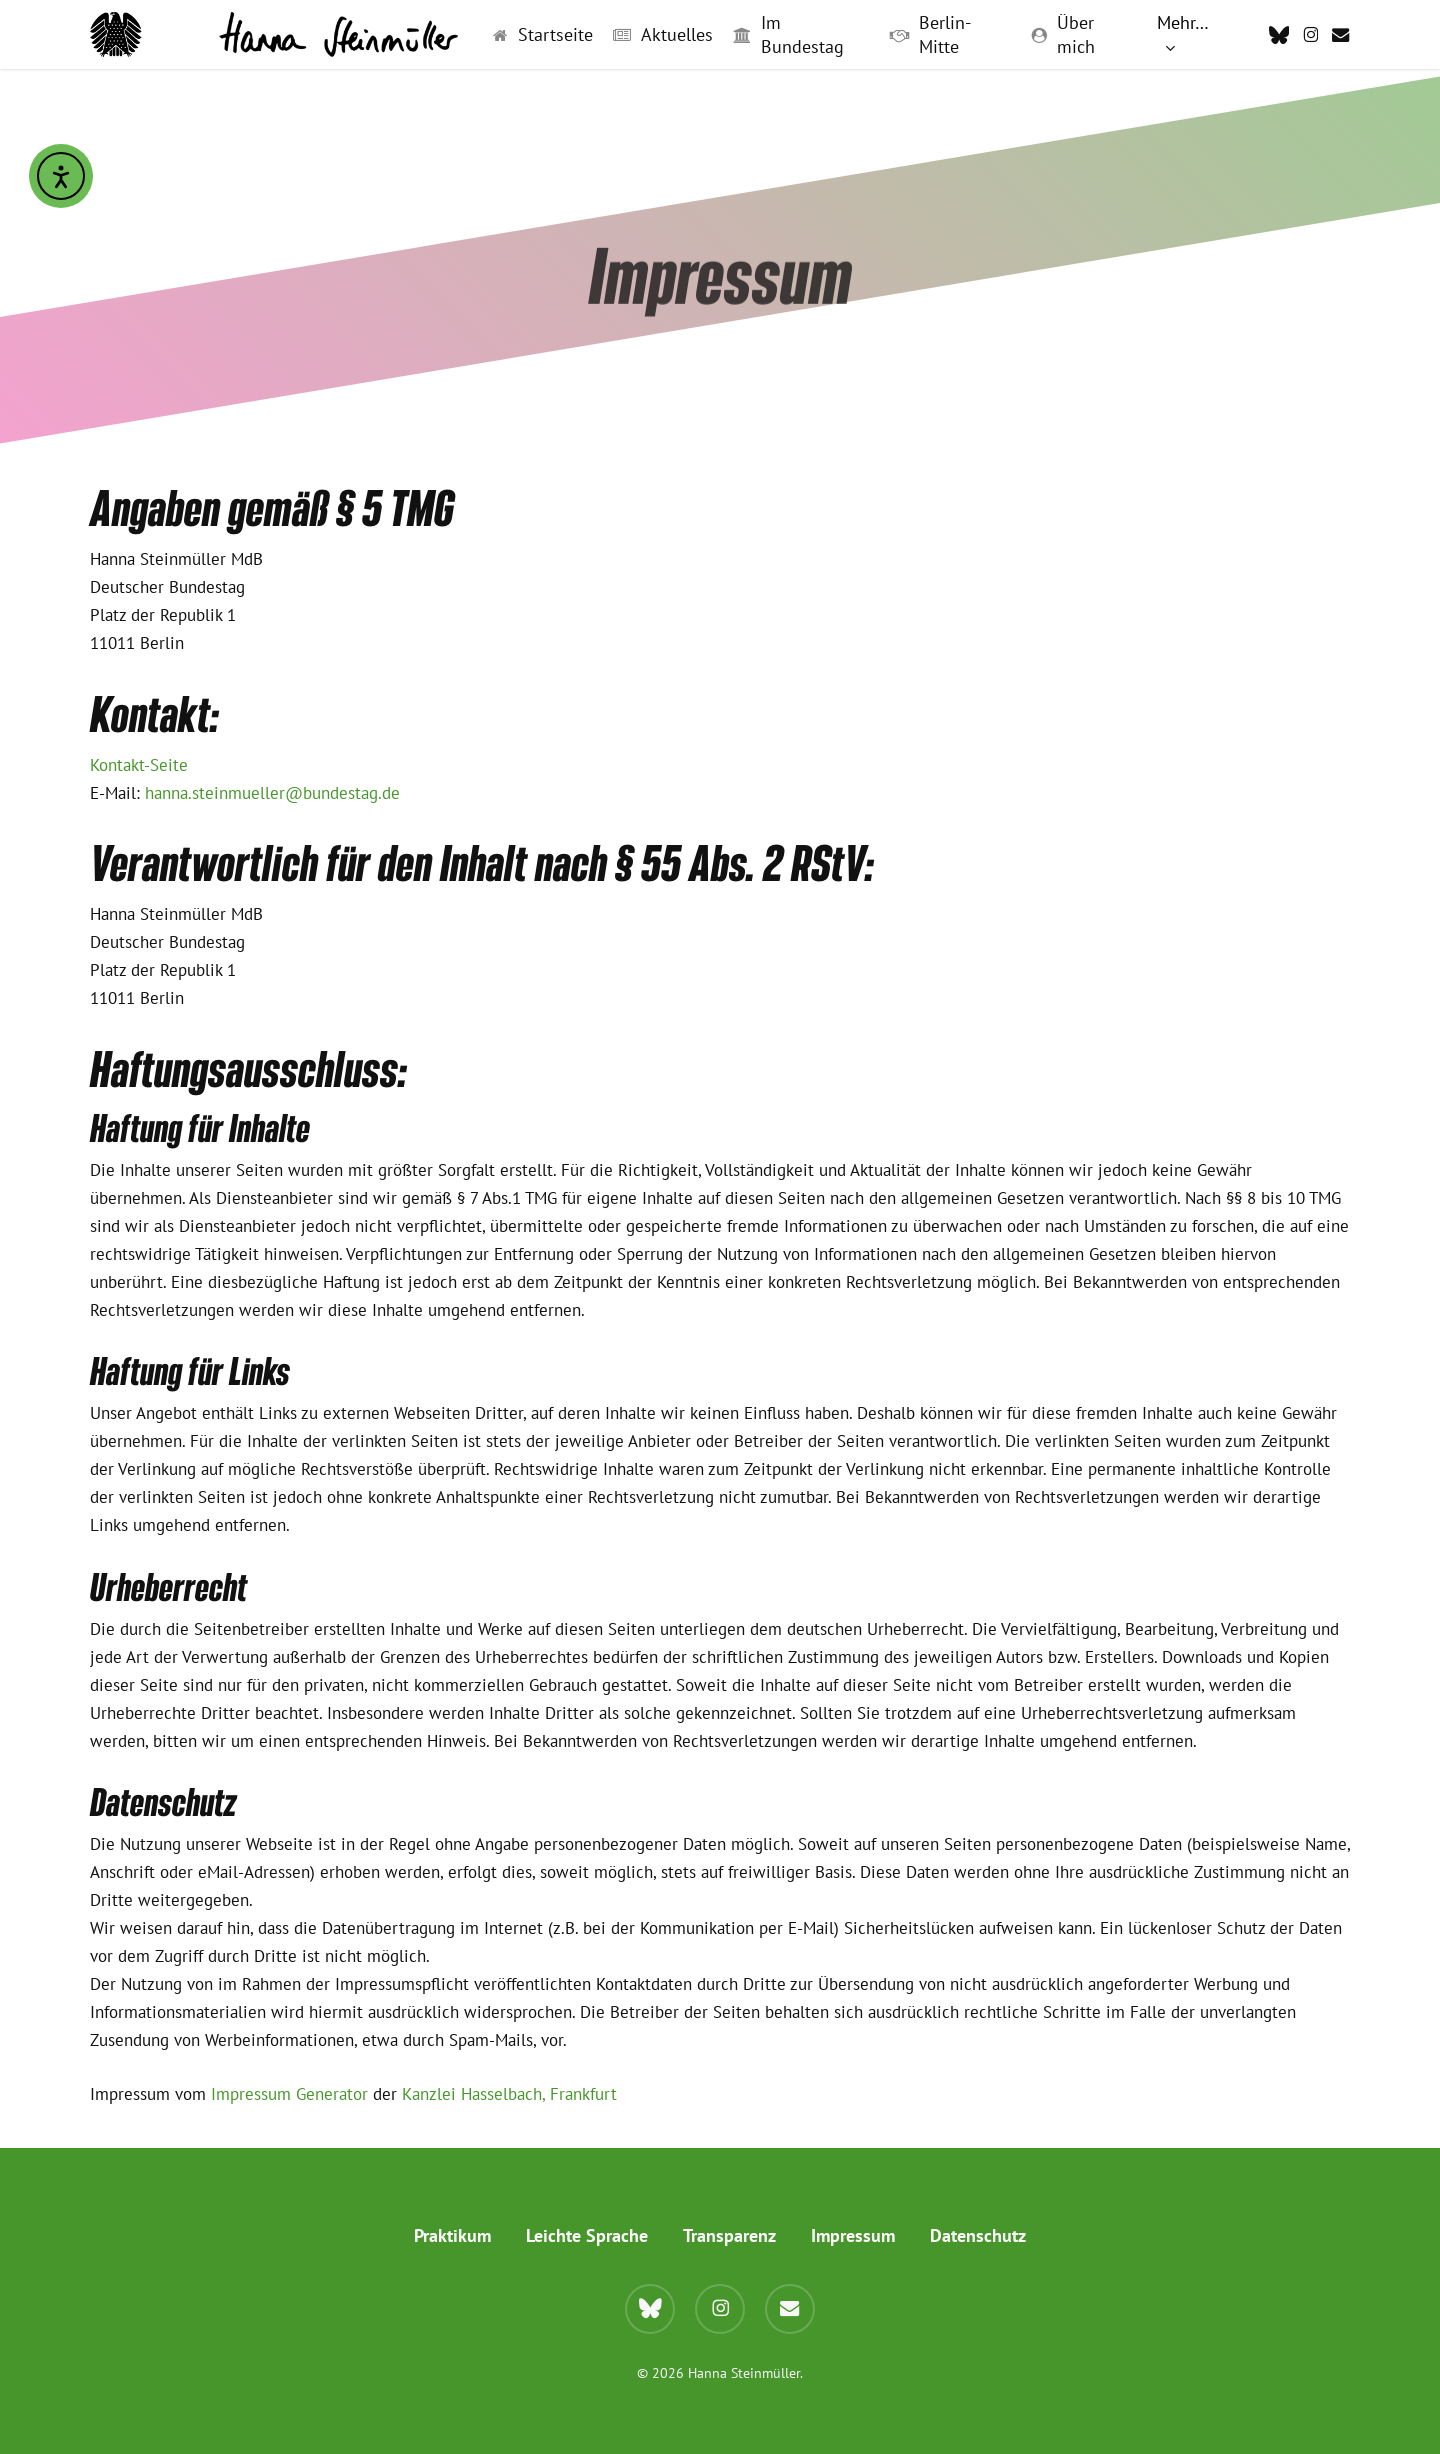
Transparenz (729, 2235)
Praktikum (452, 2235)
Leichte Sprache (587, 2235)
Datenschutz (978, 2235)
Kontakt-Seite (139, 765)
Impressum (853, 2235)
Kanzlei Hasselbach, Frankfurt (509, 2094)
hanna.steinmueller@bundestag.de (272, 793)
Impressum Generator (289, 2094)
